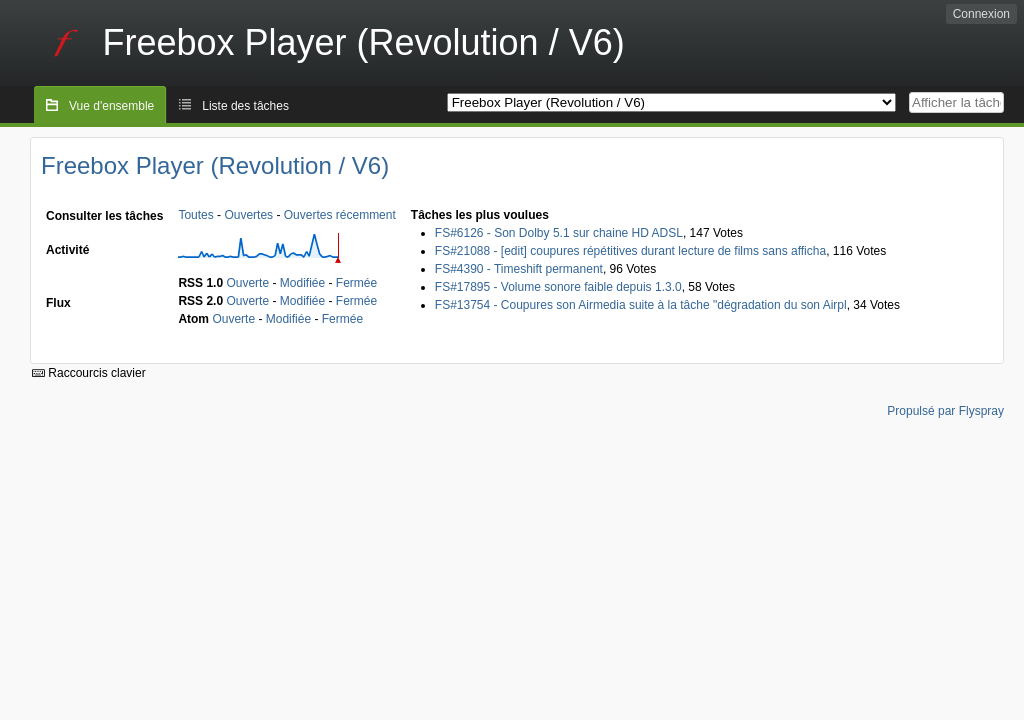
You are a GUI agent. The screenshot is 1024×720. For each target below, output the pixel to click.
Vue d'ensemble (111, 106)
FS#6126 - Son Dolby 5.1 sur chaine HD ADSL (559, 233)
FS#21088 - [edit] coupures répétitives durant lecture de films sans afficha (630, 251)
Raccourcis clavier (89, 373)
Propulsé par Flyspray (945, 411)
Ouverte (247, 283)
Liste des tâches (245, 106)
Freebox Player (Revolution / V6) (215, 165)
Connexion (981, 14)
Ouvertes (248, 215)
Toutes (195, 215)
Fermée (356, 283)
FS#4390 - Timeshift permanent (519, 269)
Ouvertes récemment (340, 215)
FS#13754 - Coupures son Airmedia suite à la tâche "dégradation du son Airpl (641, 305)
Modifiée (302, 283)
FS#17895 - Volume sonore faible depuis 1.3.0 (558, 287)
